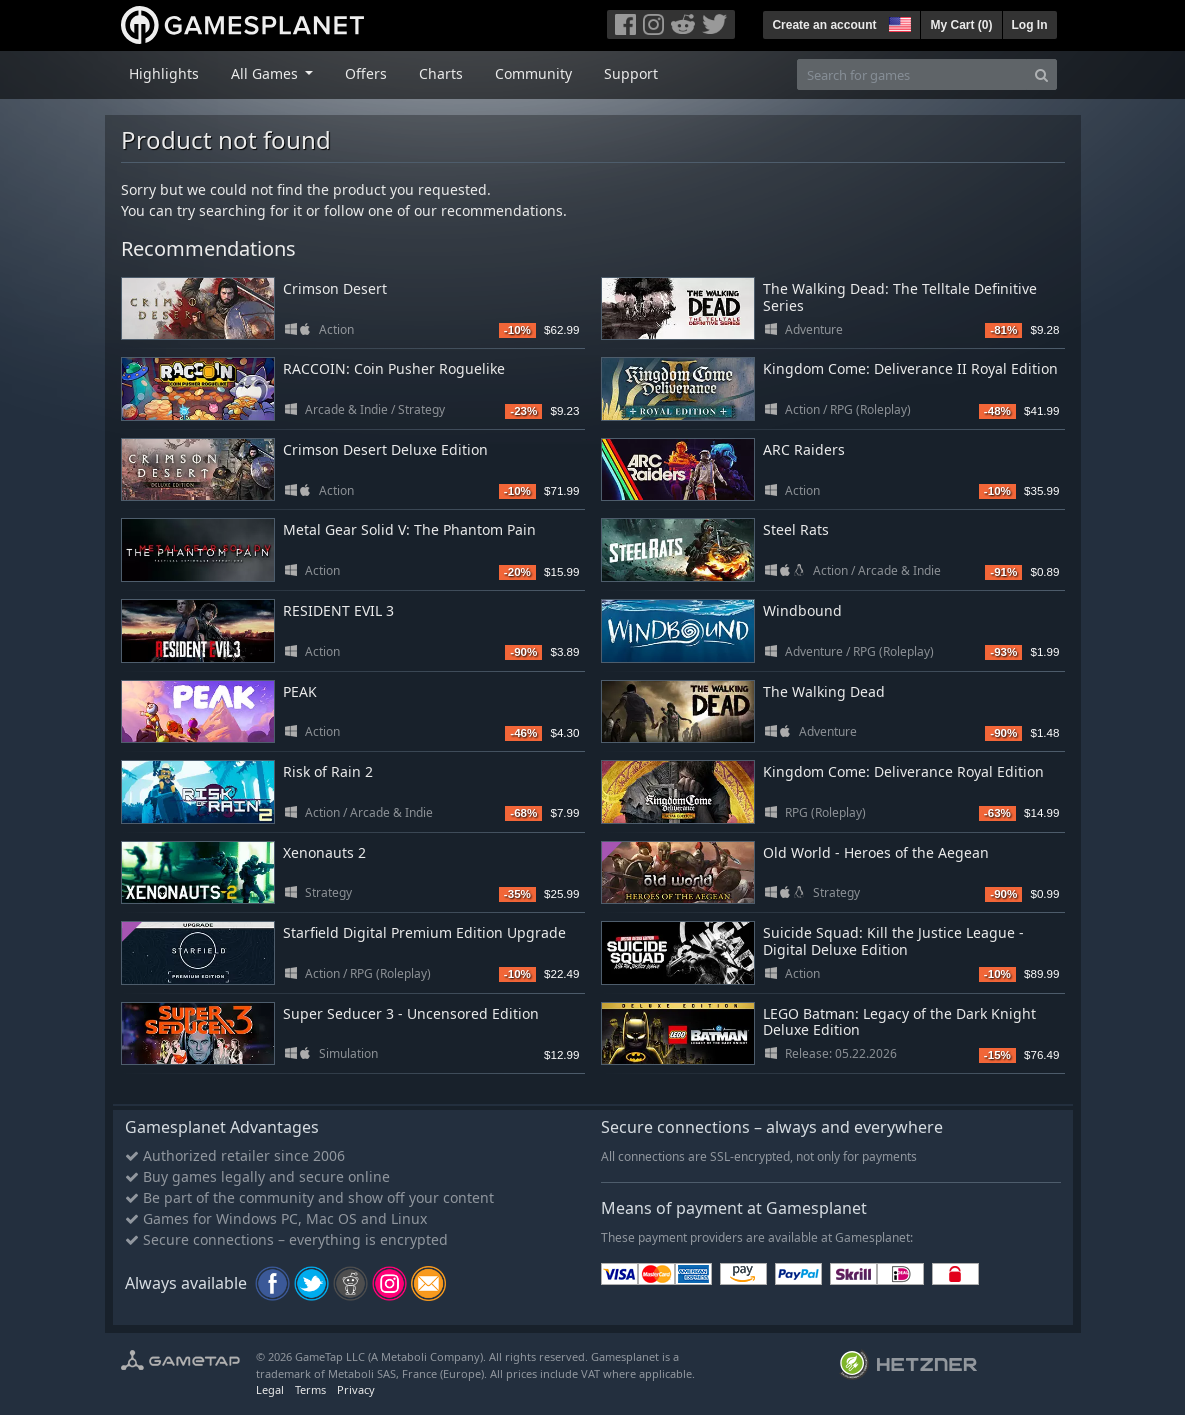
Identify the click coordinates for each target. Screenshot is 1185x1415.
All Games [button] (266, 73)
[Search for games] (912, 74)
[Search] (1041, 74)
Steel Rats (796, 529)
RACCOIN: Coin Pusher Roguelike (394, 368)
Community (533, 73)
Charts (441, 73)
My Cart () (961, 25)
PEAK (300, 691)
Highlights (164, 73)
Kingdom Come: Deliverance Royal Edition (903, 771)
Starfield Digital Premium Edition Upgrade (424, 932)
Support (631, 73)
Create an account (824, 25)
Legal (270, 1389)
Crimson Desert (335, 288)
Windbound (802, 610)
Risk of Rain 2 (328, 771)
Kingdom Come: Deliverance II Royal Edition (910, 368)
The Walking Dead (824, 691)
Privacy (356, 1389)
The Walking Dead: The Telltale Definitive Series (900, 297)
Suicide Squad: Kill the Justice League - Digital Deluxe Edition (893, 941)
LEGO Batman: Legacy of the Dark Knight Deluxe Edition (899, 1022)
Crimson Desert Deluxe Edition (385, 449)
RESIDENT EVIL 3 (338, 610)
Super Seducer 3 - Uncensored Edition (411, 1013)
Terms (310, 1389)
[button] (898, 22)
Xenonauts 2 (324, 852)
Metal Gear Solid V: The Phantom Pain (409, 529)
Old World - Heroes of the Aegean (876, 852)
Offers (366, 73)
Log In (1030, 25)
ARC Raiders (804, 449)
